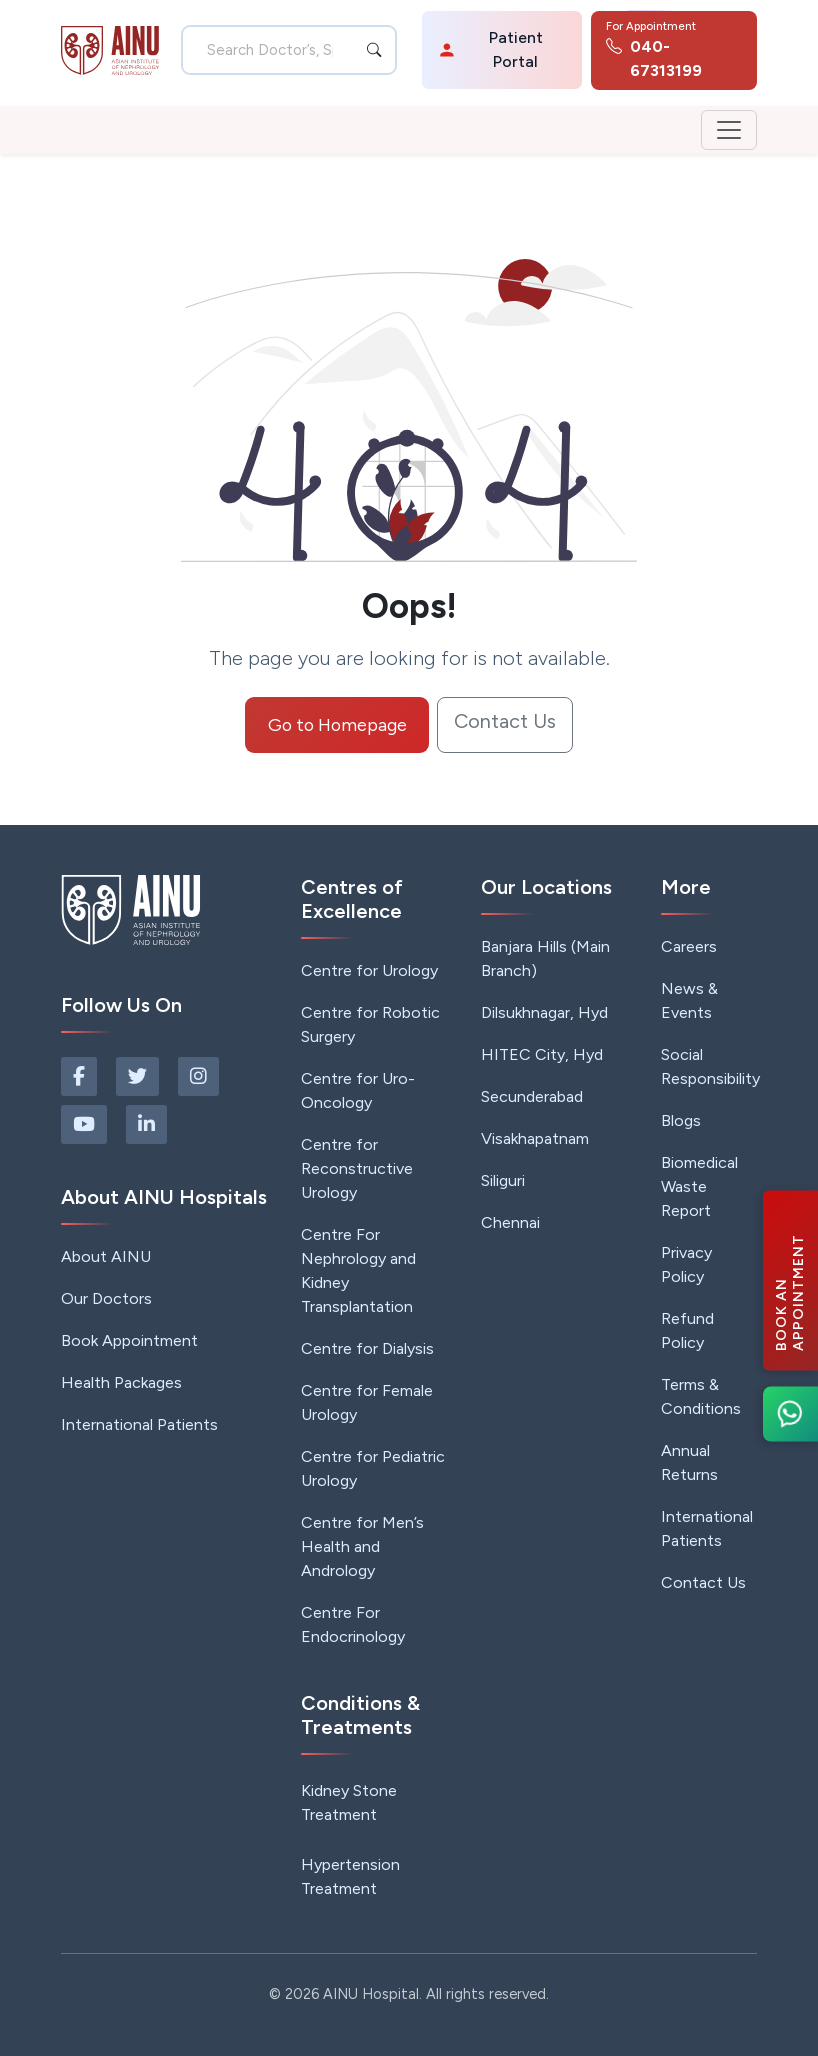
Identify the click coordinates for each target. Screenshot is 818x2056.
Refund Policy (687, 1330)
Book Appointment (129, 1340)
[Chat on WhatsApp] (790, 1413)
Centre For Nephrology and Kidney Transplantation (358, 1270)
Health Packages (121, 1382)
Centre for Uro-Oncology (358, 1090)
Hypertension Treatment (350, 1876)
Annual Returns (689, 1462)
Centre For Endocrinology (353, 1624)
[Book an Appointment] (790, 1280)
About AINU (106, 1256)
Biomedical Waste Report (699, 1186)
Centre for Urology (369, 970)
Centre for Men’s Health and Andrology (362, 1546)
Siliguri (503, 1180)
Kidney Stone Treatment (349, 1802)
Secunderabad (532, 1096)
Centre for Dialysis (367, 1348)
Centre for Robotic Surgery (370, 1024)
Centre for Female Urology (367, 1402)
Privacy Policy (686, 1264)
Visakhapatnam (535, 1138)
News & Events (689, 1000)
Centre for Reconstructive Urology (357, 1168)
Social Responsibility (710, 1066)
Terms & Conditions (701, 1396)
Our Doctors (106, 1298)
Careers (689, 946)
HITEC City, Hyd (542, 1054)
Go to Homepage (337, 724)
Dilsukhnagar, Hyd (544, 1012)
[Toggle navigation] (729, 130)
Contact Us (505, 721)
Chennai (510, 1222)
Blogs (681, 1120)
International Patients (139, 1424)
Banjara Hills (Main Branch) (545, 958)
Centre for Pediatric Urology (373, 1468)
